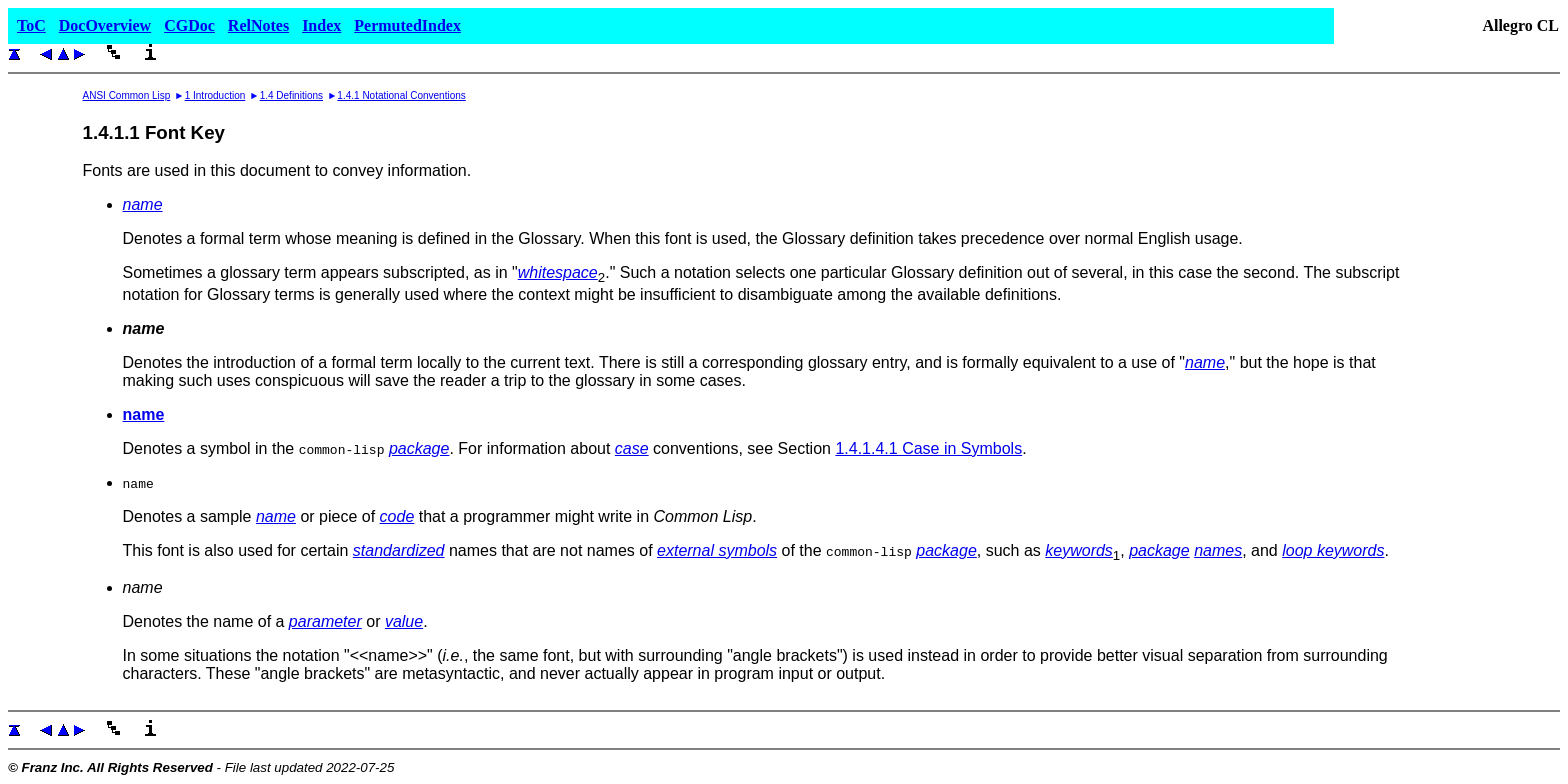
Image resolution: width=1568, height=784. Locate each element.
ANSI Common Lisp (127, 95)
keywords (1079, 550)
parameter (325, 621)
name (143, 204)
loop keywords (1333, 550)
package (419, 448)
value (404, 621)
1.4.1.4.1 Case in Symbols (928, 448)
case (632, 448)
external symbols (717, 550)
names (1218, 550)
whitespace (558, 272)
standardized (399, 550)
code (397, 516)
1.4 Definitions (291, 95)
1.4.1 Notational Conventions (401, 95)
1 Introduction (215, 95)
